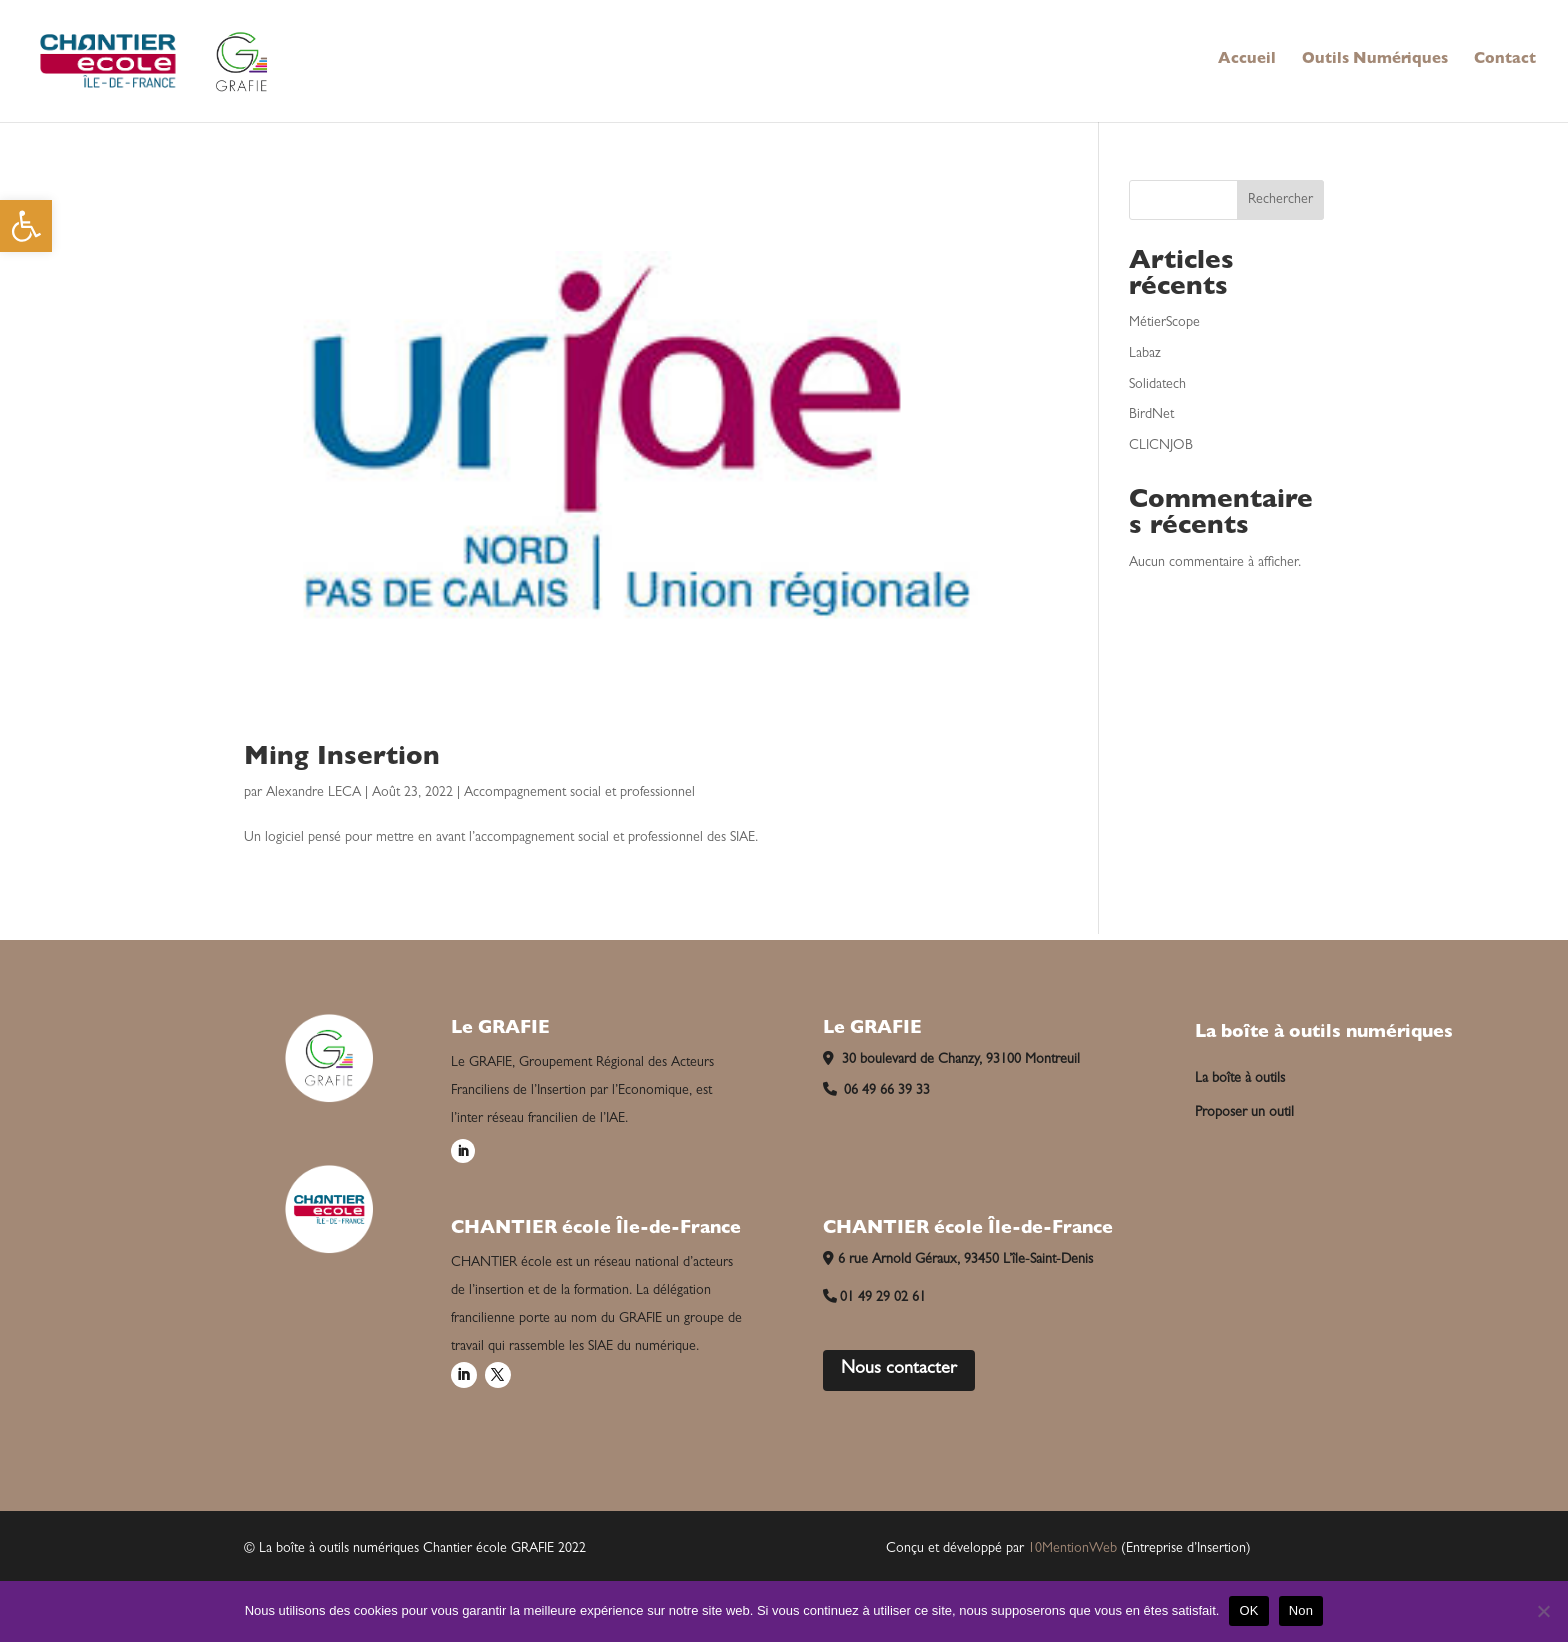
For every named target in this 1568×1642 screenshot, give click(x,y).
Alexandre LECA (313, 793)
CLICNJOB (1161, 446)
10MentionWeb (1072, 1549)
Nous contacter (899, 1370)
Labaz (1145, 354)
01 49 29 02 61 (875, 1298)
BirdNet (1151, 415)
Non (1301, 1610)
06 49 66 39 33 (877, 1091)
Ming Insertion (342, 759)
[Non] (1543, 1611)
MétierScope (1164, 323)
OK (1248, 1610)
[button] (26, 226)
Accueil (1247, 61)
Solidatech (1157, 385)
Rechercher (1280, 200)
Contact (1505, 61)
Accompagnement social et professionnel (579, 793)
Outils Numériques (1375, 61)
